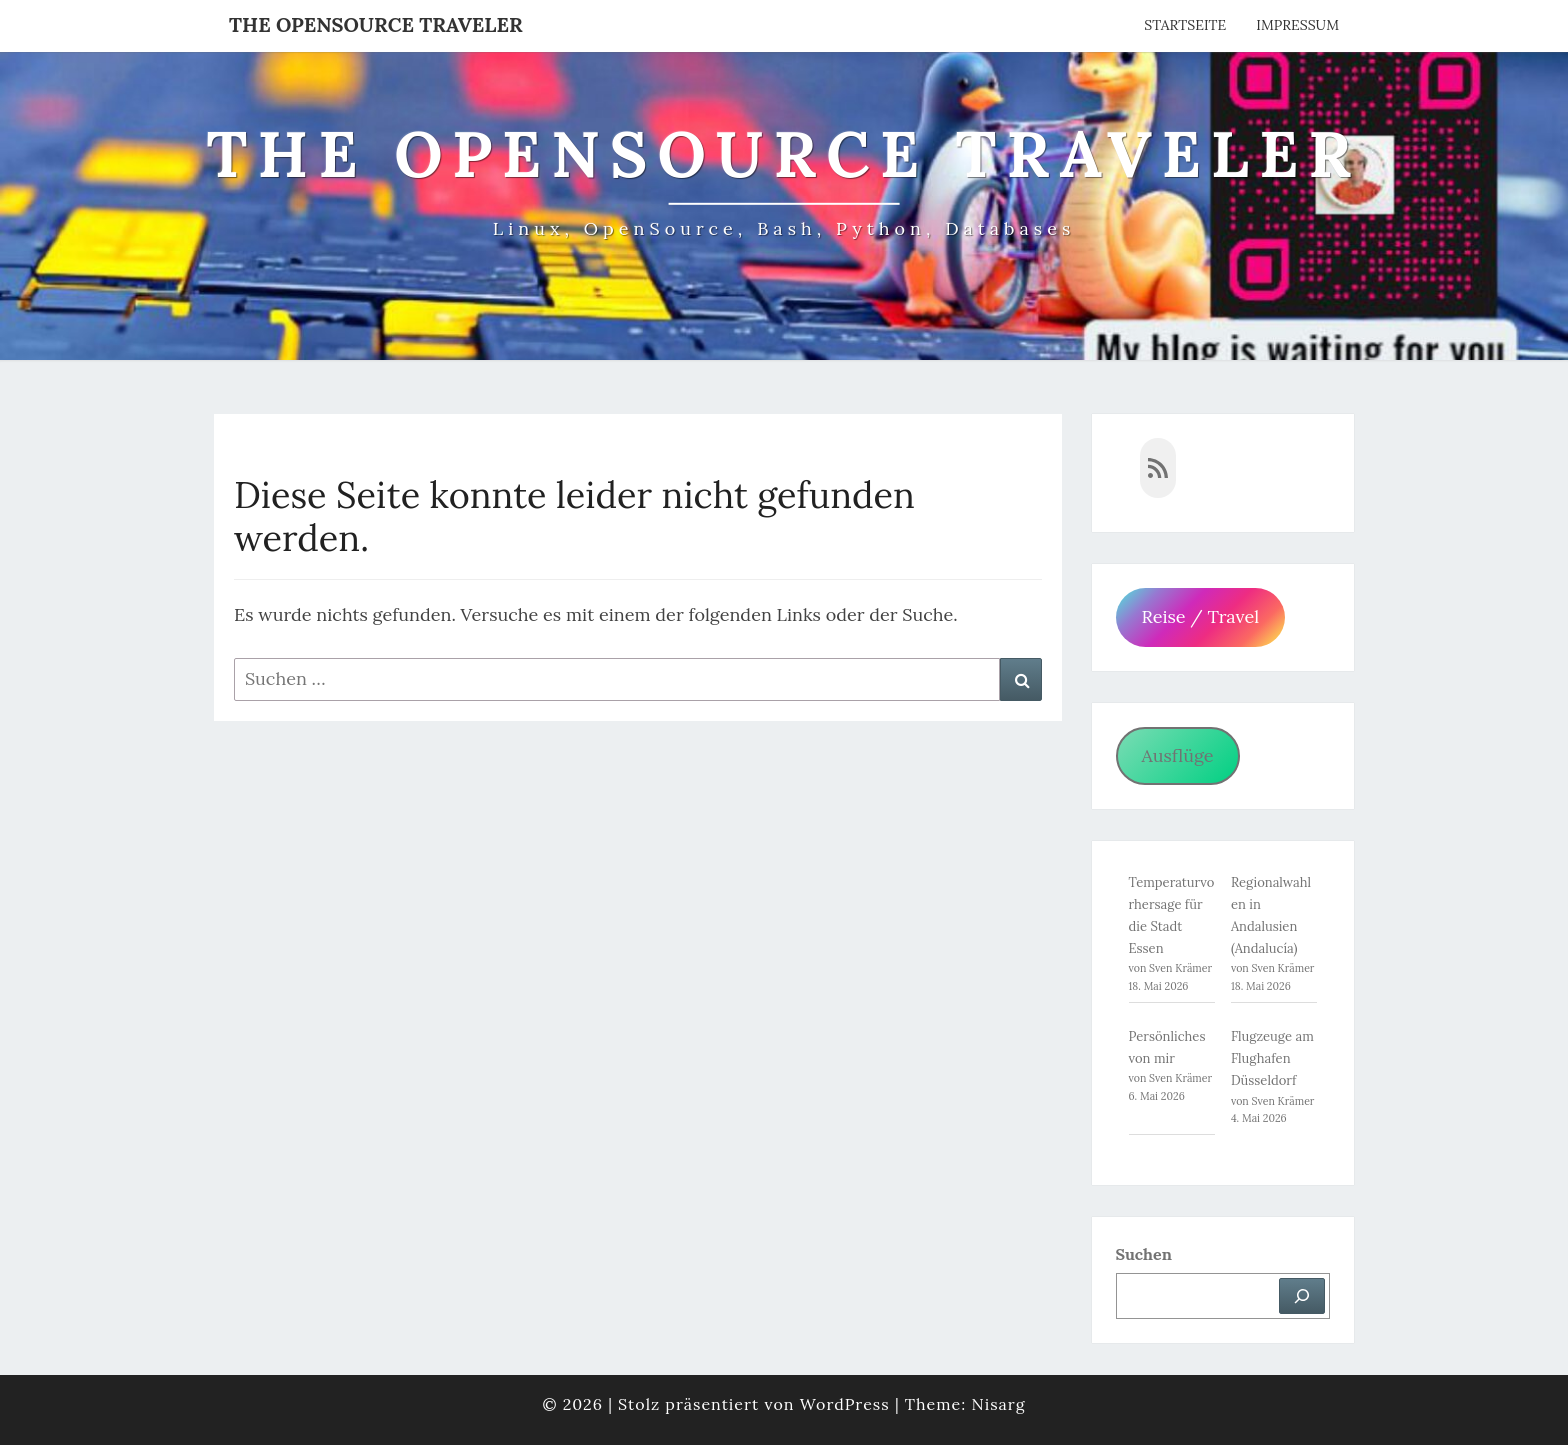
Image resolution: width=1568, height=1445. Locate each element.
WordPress (845, 1404)
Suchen (1144, 1254)
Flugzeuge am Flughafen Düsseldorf (1272, 1058)
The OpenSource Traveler (376, 24)
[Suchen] (1302, 1296)
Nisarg (998, 1404)
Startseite (1185, 25)
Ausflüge (1177, 755)
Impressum (1297, 25)
